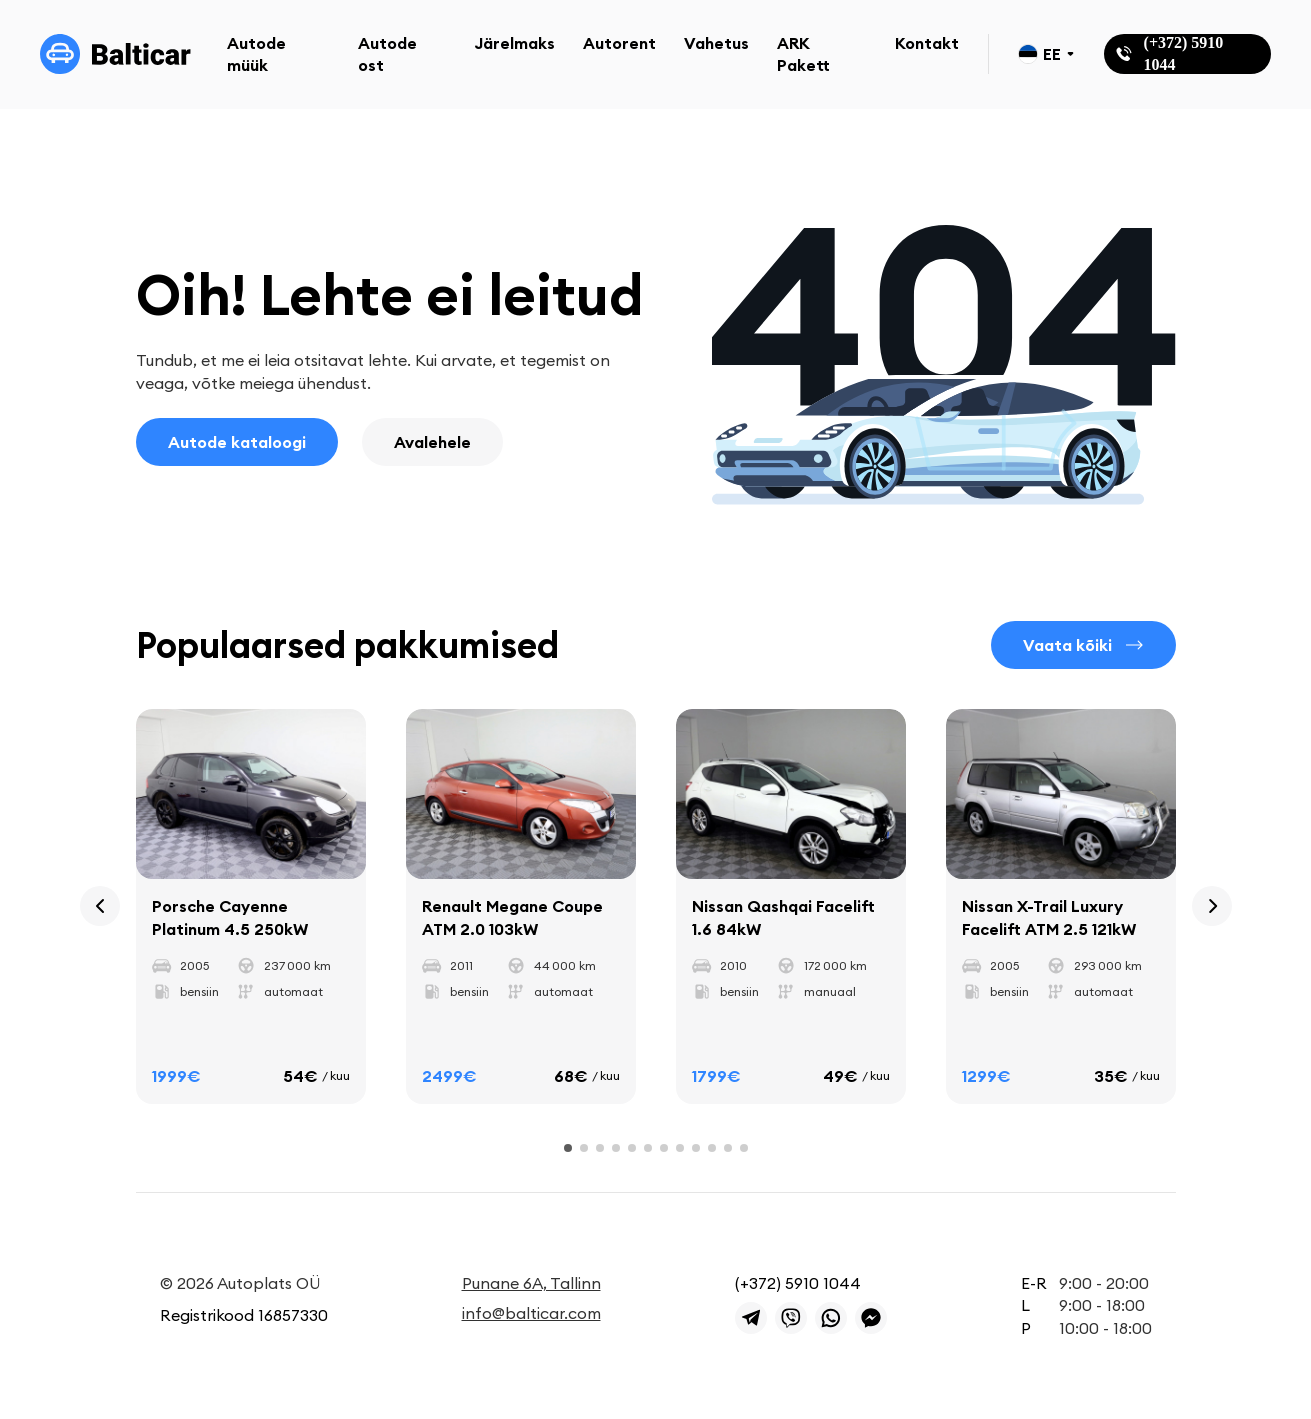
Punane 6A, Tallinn (531, 1283)
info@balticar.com (531, 1313)
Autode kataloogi (237, 442)
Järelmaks (514, 43)
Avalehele (432, 442)
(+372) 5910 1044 (798, 1283)
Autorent (619, 43)
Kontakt (927, 43)
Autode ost (387, 54)
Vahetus (716, 43)
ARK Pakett (803, 54)
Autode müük (256, 54)
